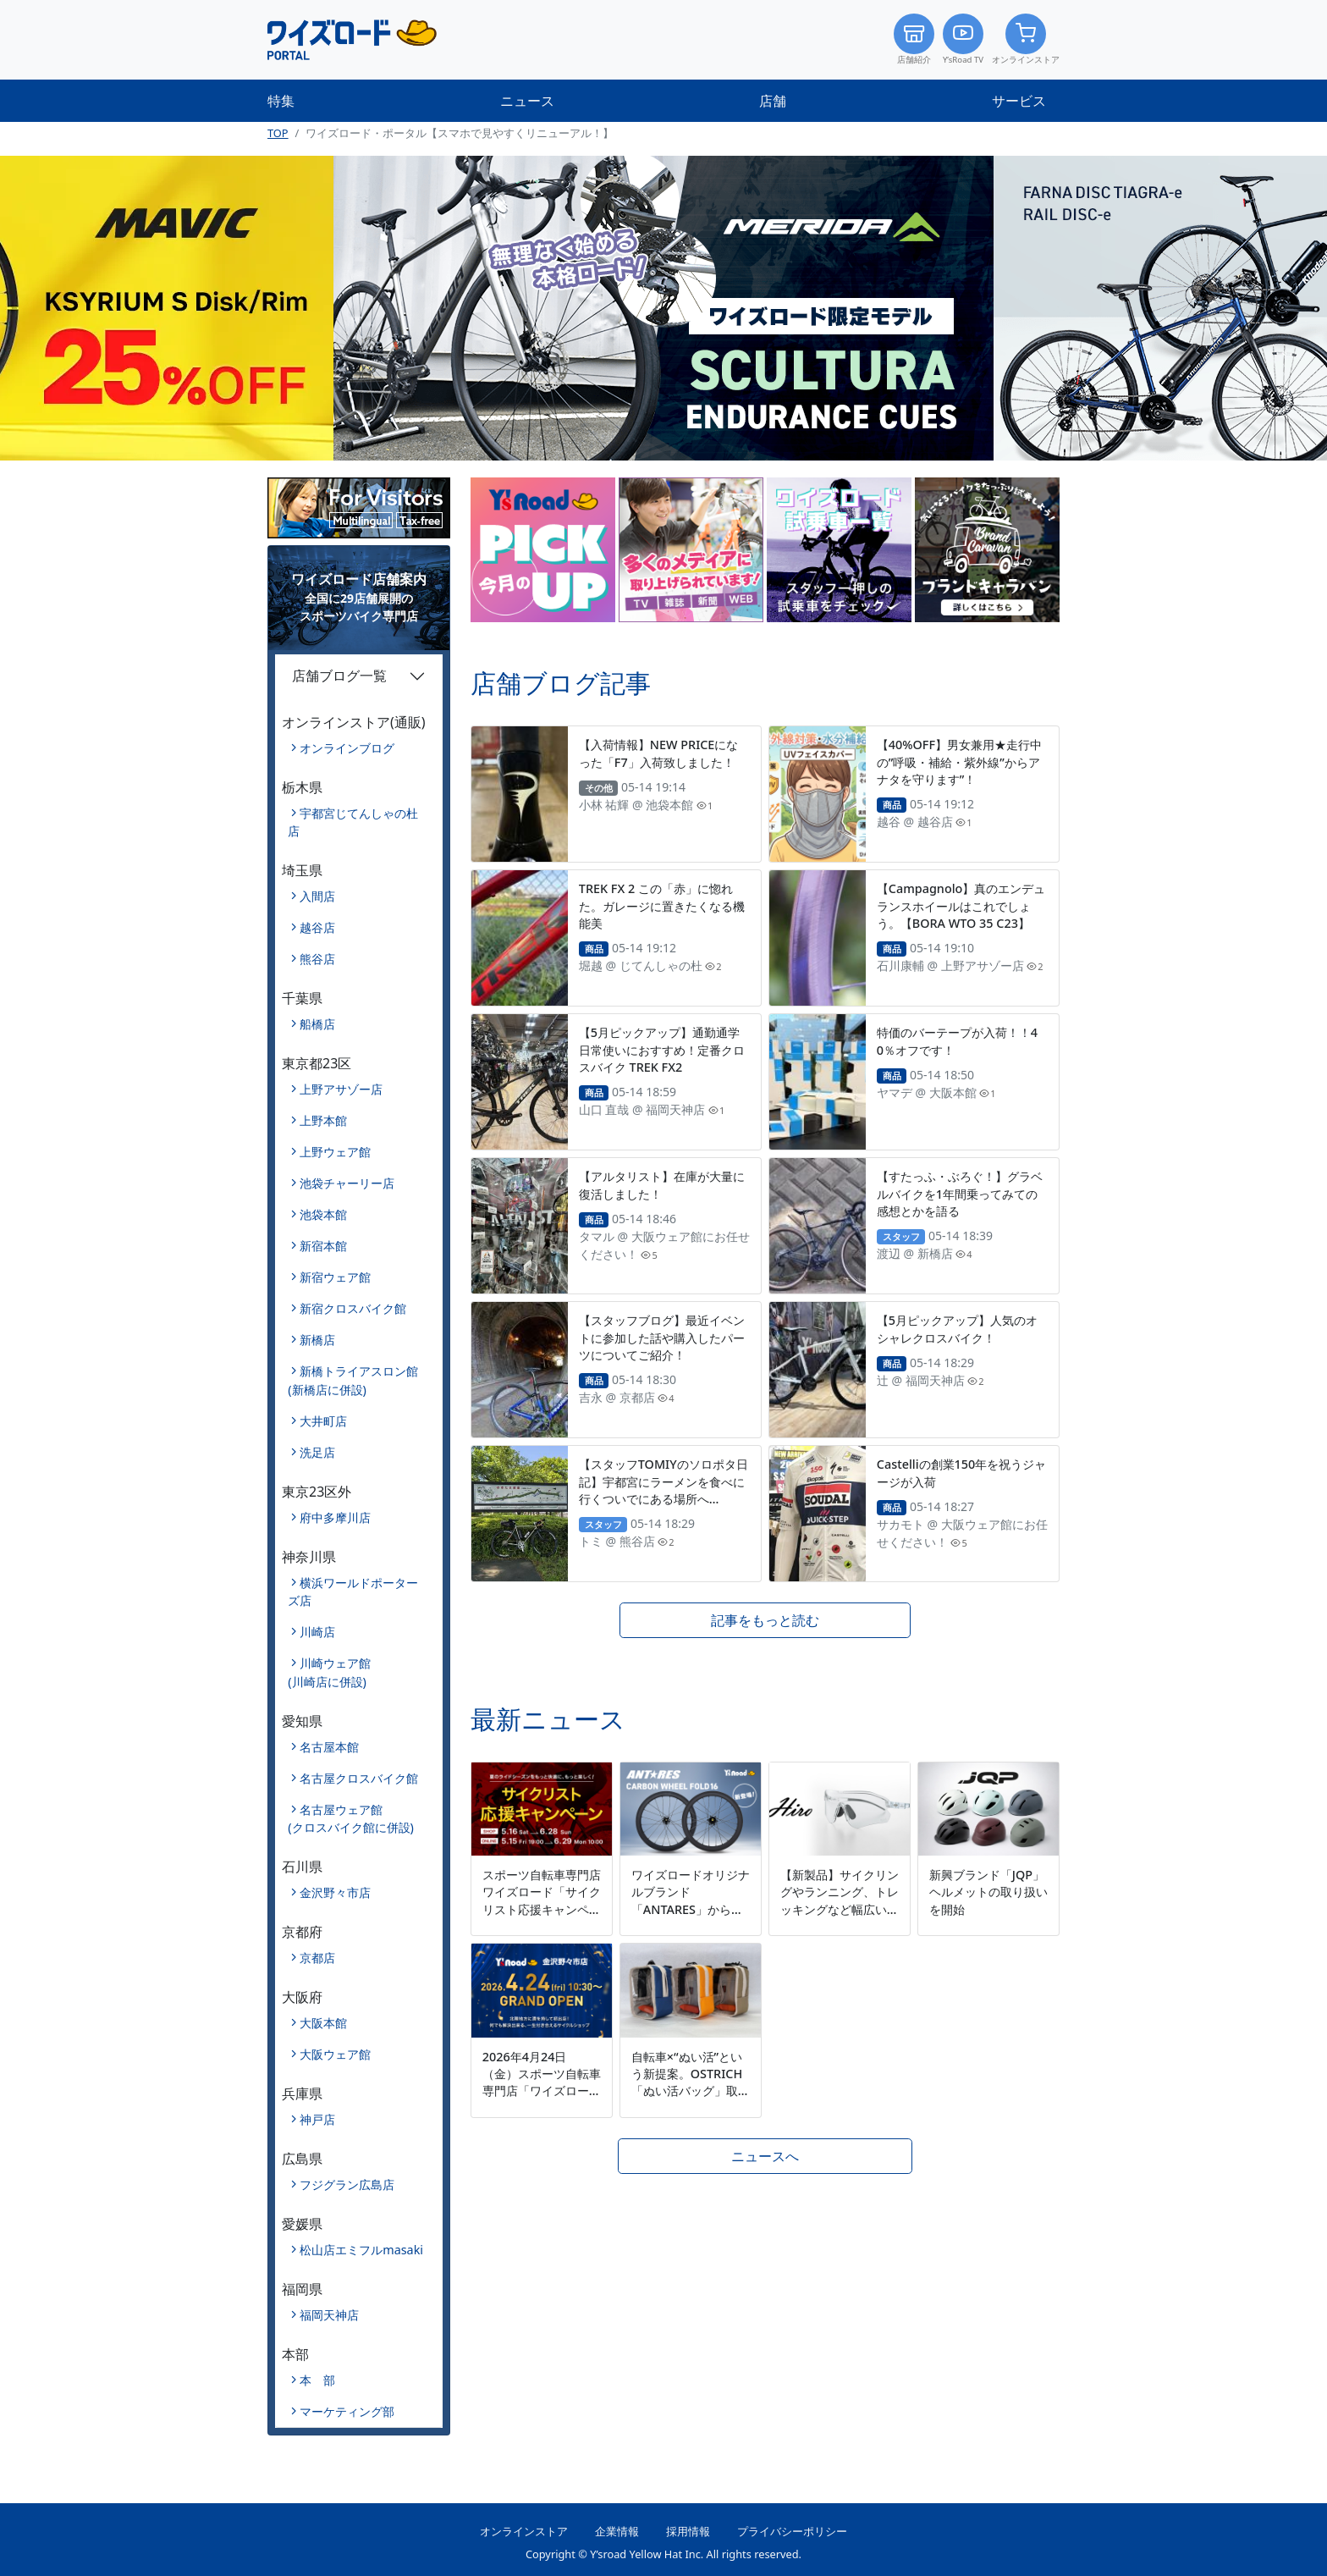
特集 (281, 100)
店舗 (772, 100)
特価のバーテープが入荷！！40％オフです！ (957, 1040)
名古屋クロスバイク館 (359, 1778)
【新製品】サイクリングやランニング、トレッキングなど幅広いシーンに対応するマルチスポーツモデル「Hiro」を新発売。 (839, 1917)
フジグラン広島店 (347, 2184)
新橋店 (317, 1340)
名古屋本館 (329, 1747)
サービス (1019, 100)
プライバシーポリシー (792, 2531)
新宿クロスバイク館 (353, 1308)
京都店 (317, 1958)
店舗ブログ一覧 (339, 675)
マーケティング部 (347, 2411)
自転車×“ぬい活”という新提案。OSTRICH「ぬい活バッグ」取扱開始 (690, 2082)
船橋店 (317, 1024)
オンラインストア (1026, 39)
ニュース (527, 100)
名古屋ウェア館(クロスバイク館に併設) (351, 1818)
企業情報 (617, 2531)
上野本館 (323, 1120)
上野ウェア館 (335, 1152)
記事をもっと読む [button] (765, 1620)
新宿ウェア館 (335, 1277)
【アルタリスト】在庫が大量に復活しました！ (662, 1184)
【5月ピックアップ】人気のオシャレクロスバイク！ (957, 1328)
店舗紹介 (914, 39)
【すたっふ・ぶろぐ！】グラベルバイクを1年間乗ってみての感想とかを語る (960, 1193)
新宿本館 (323, 1246)
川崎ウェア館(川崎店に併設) (329, 1672)
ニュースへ (765, 2156)
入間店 (317, 896)
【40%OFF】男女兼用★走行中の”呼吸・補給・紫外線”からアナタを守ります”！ (959, 761)
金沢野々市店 (335, 1892)
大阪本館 (323, 2023)
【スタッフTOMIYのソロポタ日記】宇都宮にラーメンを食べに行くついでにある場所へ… (663, 1481)
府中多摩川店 (335, 1517)
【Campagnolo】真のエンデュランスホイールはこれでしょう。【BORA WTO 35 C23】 (961, 905)
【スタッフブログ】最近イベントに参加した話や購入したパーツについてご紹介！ (662, 1337)
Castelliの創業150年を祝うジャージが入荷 (962, 1472)
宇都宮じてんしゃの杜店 (353, 822)
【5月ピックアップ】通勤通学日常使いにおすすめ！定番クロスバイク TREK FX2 (662, 1049)
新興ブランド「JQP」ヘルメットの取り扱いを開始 (988, 1892)
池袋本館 (323, 1214)
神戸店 (317, 2119)
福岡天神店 (329, 2315)
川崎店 (317, 1632)
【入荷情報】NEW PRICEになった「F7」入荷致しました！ (659, 752)
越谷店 (317, 927)
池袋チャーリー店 (347, 1183)
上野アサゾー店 (341, 1089)
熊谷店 (317, 959)
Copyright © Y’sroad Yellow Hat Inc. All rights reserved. (663, 2554)
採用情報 (688, 2531)
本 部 (317, 2380)
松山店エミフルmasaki (361, 2250)
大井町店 (323, 1421)
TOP (278, 133)
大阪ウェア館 (335, 2054)
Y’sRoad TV (963, 39)
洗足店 (317, 1452)
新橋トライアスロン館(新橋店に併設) (353, 1380)
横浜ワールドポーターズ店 (353, 1592)
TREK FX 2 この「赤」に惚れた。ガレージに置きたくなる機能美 (662, 905)
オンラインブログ (347, 748)
